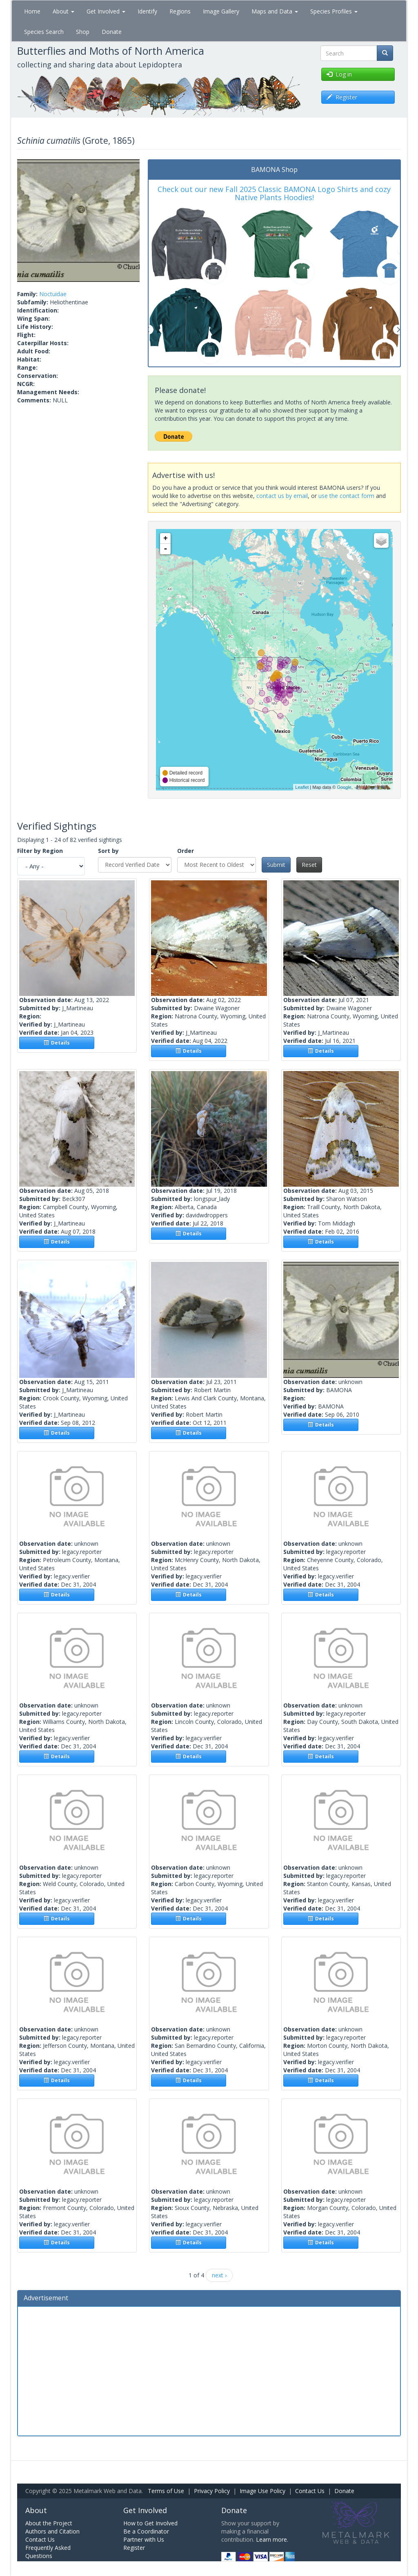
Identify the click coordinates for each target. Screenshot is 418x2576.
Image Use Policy (262, 2491)
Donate (112, 32)
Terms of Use (166, 2491)
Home (32, 11)
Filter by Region (40, 851)
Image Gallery (221, 11)
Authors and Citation (52, 2531)
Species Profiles (334, 11)
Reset (309, 864)
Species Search (44, 32)
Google (344, 787)
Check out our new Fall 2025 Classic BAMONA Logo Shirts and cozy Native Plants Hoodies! (274, 193)
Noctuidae (53, 294)
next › (219, 2275)
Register (134, 2547)
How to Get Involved (150, 2523)
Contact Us (310, 2491)
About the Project (48, 2523)
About (63, 11)
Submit (276, 864)
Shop (82, 32)
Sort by (108, 851)
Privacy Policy (212, 2491)
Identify (147, 11)
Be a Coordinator (146, 2531)
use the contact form (346, 496)
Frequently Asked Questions (48, 2552)
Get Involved (106, 11)
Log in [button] (339, 74)
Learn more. (272, 2539)
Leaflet (302, 787)
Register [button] (342, 97)
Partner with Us (143, 2539)
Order (185, 851)
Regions (180, 11)
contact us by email (282, 496)
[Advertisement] (209, 2370)
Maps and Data (274, 11)
